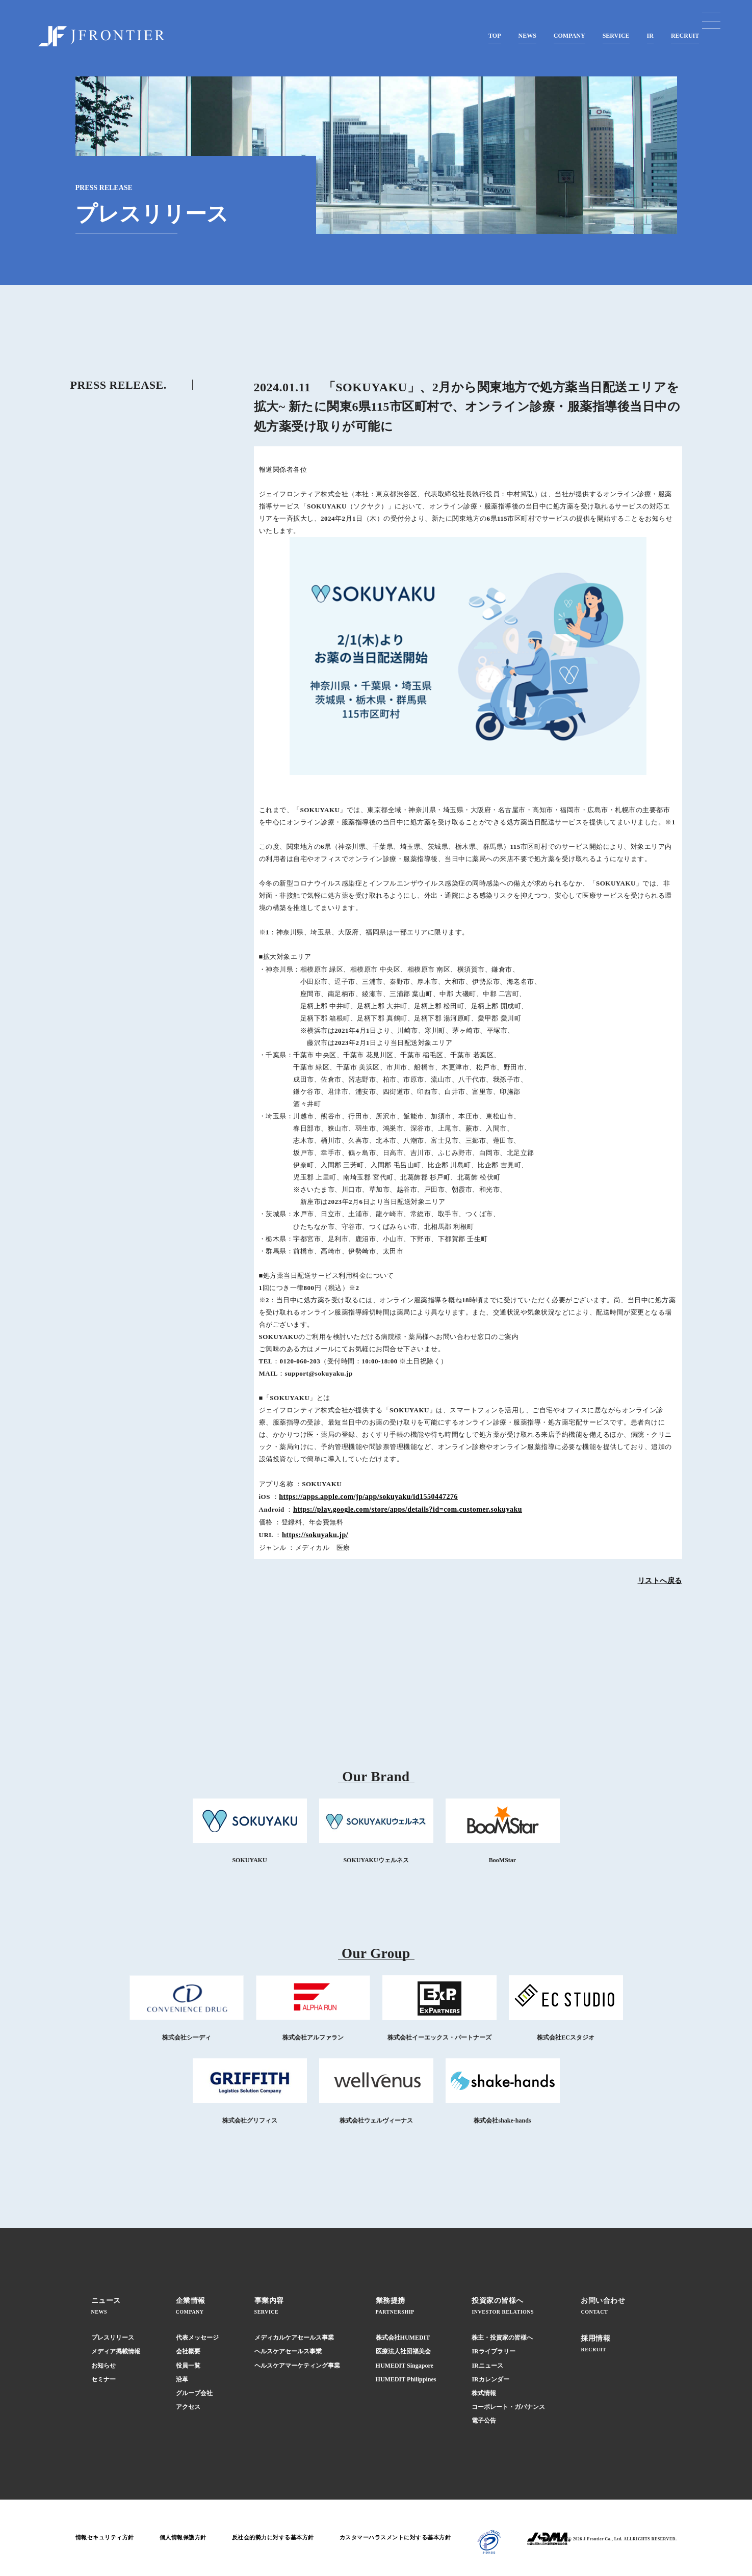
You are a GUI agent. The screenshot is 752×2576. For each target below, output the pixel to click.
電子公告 (484, 2420)
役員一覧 (188, 2365)
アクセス (188, 2406)
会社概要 (188, 2351)
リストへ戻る (660, 1581)
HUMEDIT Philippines (406, 2379)
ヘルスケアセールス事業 (288, 2351)
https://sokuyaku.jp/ (315, 1535)
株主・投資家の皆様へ (502, 2337)
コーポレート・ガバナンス (508, 2406)
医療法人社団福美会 (403, 2351)
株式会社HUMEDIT (403, 2337)
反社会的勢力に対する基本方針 (285, 2538)
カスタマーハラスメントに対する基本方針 (416, 2538)
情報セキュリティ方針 (107, 2538)
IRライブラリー (493, 2351)
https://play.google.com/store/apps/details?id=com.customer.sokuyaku (407, 1509)
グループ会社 (194, 2393)
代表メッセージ (197, 2337)
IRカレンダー (490, 2379)
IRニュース (487, 2365)
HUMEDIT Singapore (404, 2365)
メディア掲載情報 (115, 2351)
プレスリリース (112, 2337)
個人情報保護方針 (190, 2538)
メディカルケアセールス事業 (294, 2337)
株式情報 (484, 2393)
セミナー (103, 2379)
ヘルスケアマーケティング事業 (297, 2365)
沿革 (182, 2379)
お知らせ (103, 2365)
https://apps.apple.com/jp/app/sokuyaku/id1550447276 (368, 1496)
